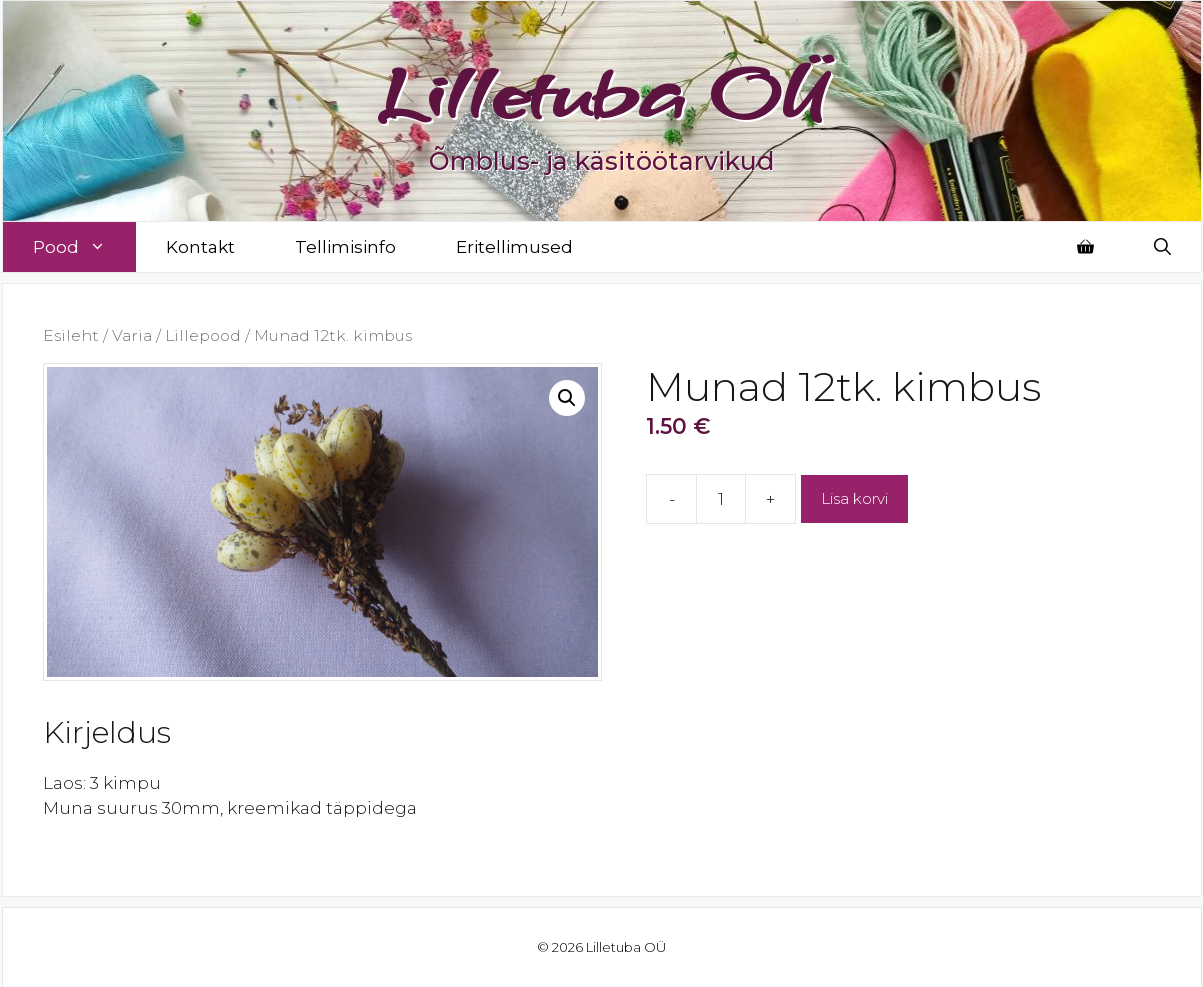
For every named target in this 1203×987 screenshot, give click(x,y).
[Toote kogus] (721, 499)
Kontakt (200, 247)
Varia (132, 335)
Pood (84, 247)
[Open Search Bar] (1162, 247)
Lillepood (203, 335)
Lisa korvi (854, 498)
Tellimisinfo (345, 247)
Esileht (71, 335)
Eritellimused (514, 247)
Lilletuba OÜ (601, 92)
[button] (567, 398)
